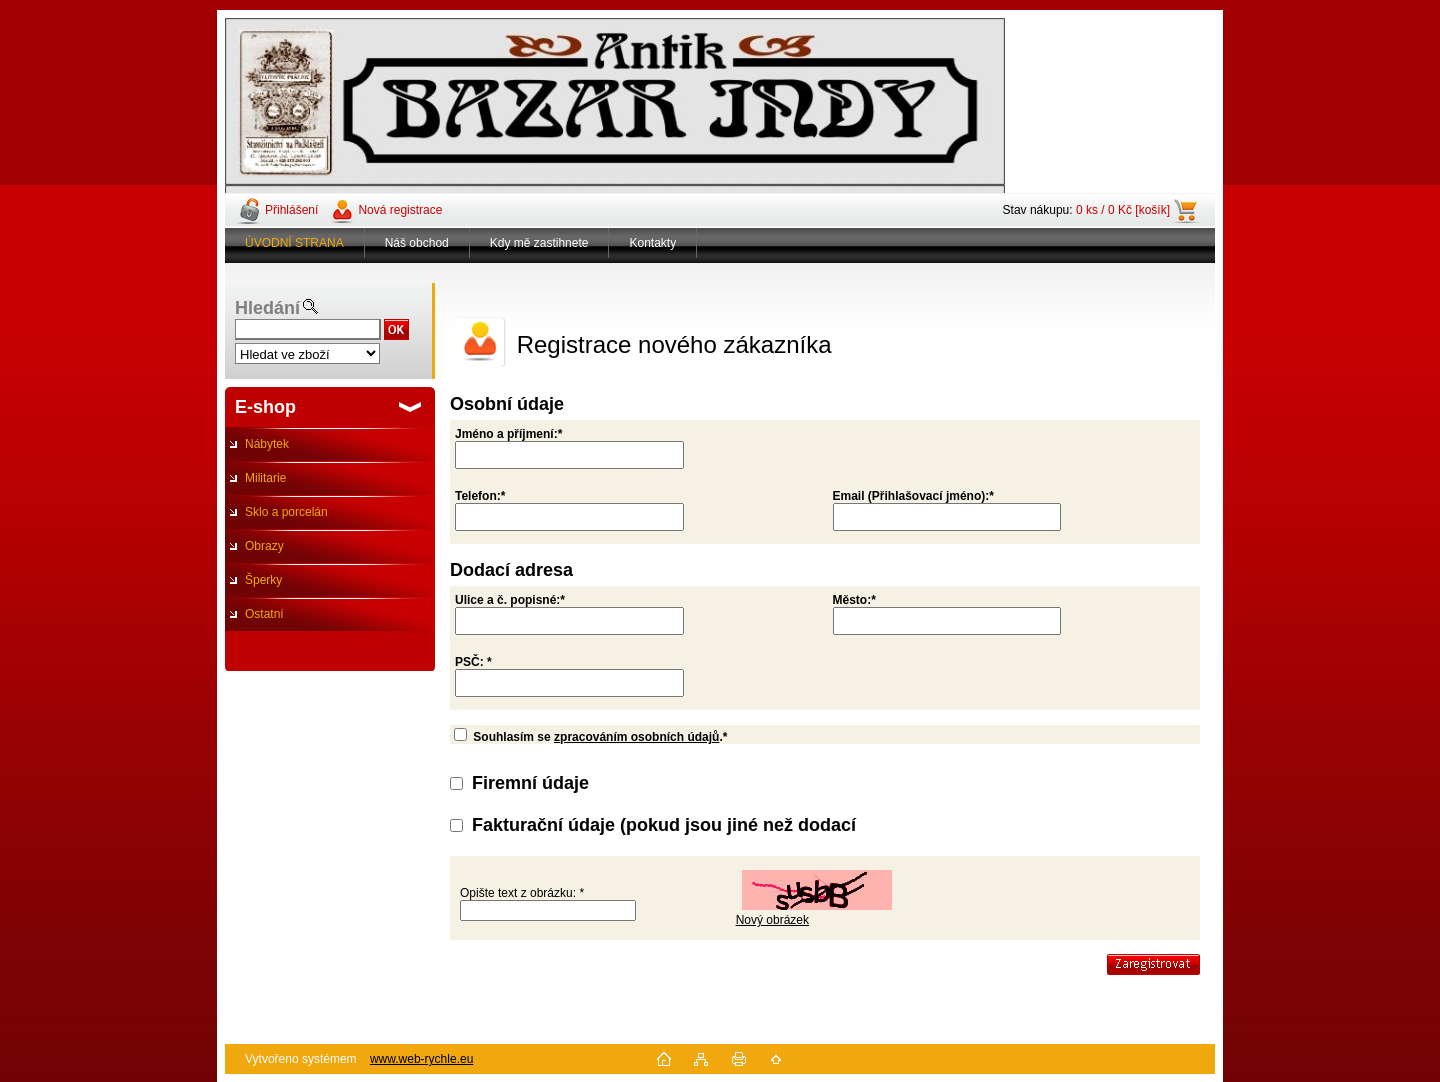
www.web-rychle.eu (421, 1059)
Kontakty (652, 243)
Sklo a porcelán (286, 512)
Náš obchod (417, 243)
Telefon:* (480, 496)
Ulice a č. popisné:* (510, 600)
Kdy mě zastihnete (539, 243)
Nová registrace (400, 210)
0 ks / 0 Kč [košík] (1123, 210)
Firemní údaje (530, 783)
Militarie (265, 478)
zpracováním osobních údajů (636, 737)
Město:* (854, 600)
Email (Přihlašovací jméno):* (913, 496)
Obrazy (264, 546)
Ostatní (264, 614)
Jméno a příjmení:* (508, 434)
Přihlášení (291, 210)
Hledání (267, 308)
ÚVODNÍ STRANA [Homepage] (294, 243)
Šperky (263, 580)
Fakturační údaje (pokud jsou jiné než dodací (664, 825)
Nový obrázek (772, 920)
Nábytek (267, 444)
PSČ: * (473, 662)
